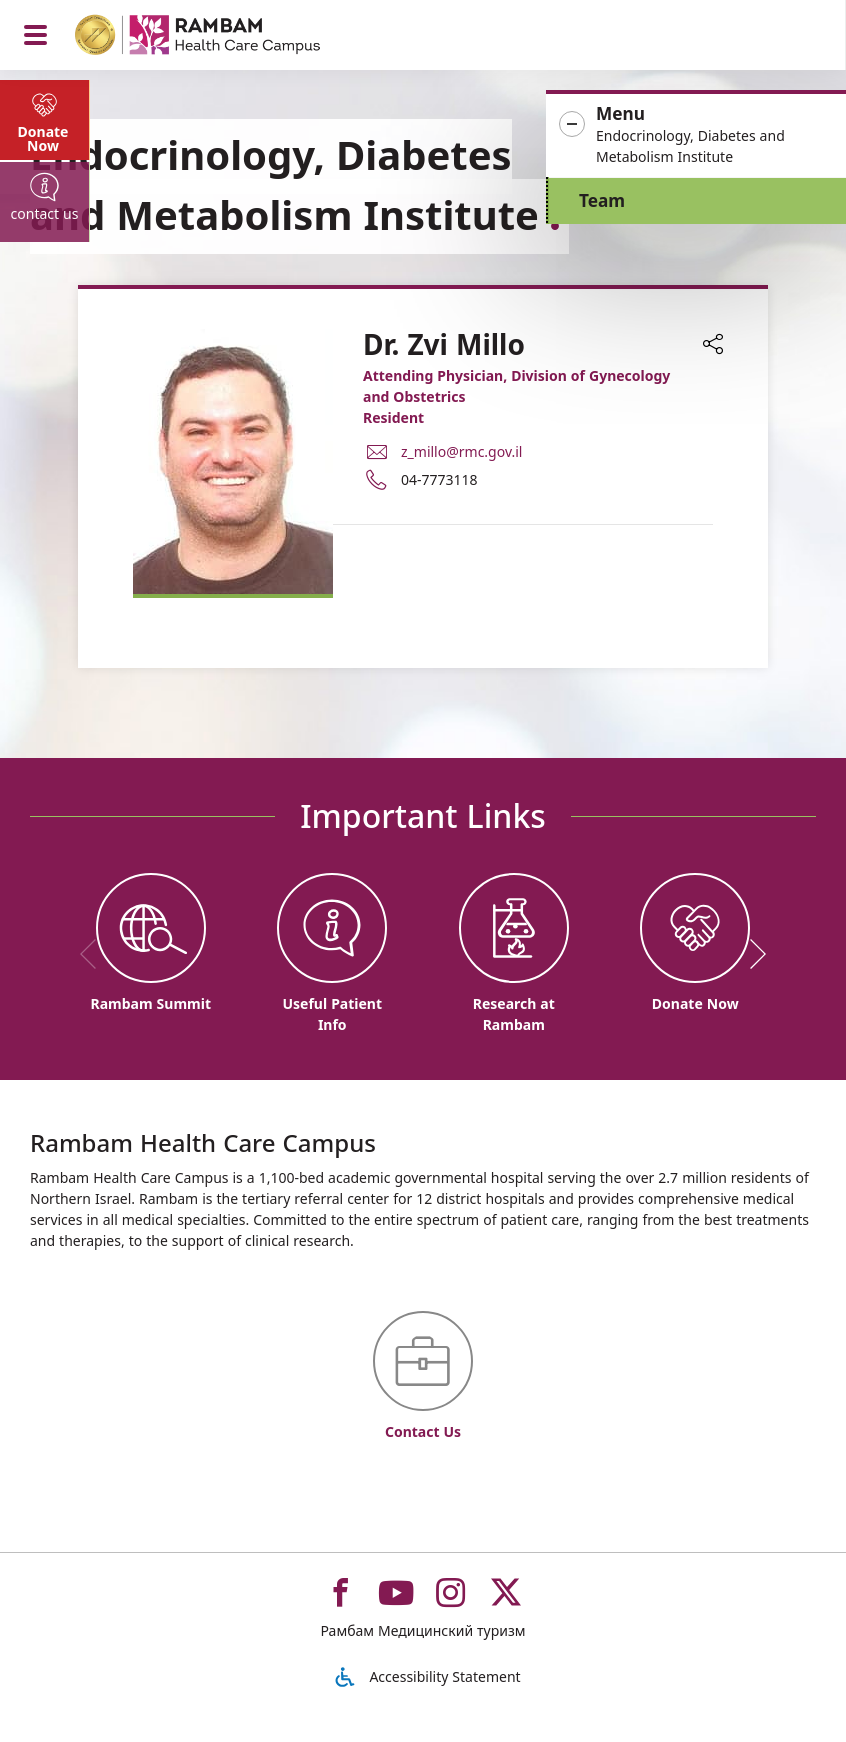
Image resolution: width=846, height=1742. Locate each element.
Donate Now (43, 139)
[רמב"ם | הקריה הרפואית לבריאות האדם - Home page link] (223, 37)
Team (602, 200)
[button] (696, 135)
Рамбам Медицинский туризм (422, 1630)
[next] (751, 954)
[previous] (95, 954)
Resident (393, 417)
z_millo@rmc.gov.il (461, 451)
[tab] (45, 120)
